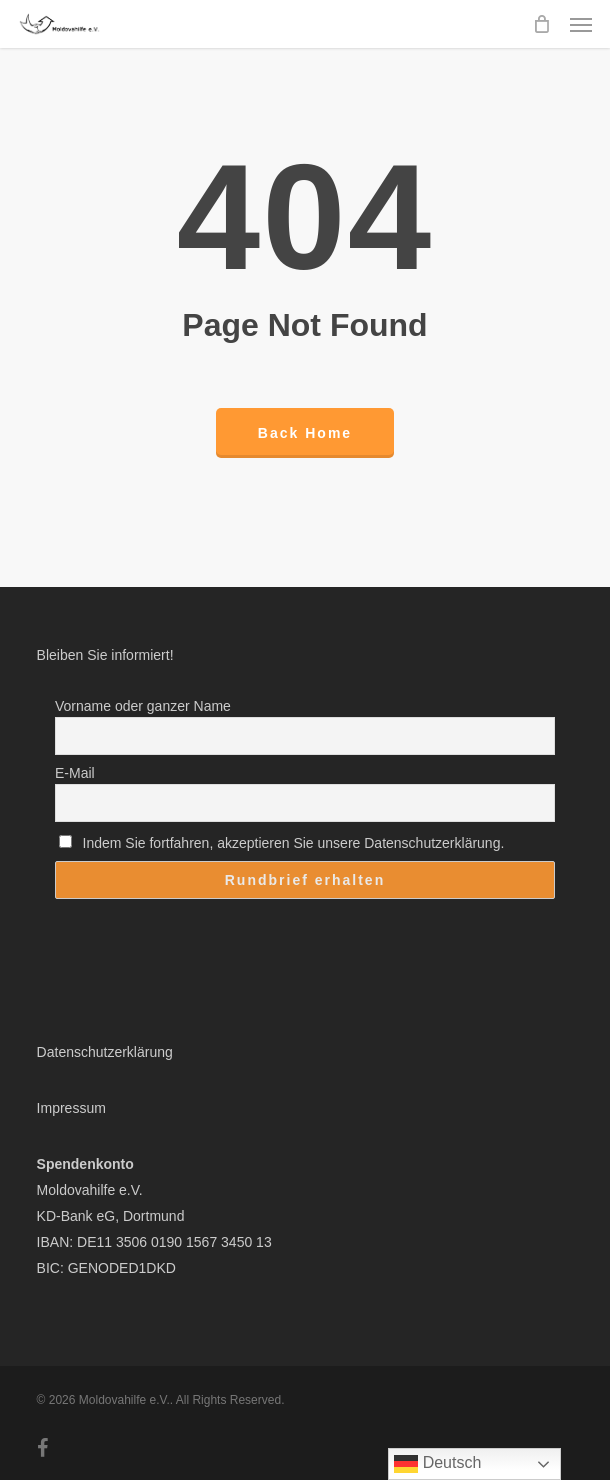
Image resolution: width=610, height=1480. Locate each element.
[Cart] (541, 24)
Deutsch (437, 1464)
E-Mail (75, 773)
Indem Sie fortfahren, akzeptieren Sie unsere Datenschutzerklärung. (281, 843)
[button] (581, 24)
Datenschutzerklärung (105, 1052)
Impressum (71, 1108)
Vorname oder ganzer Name (143, 706)
